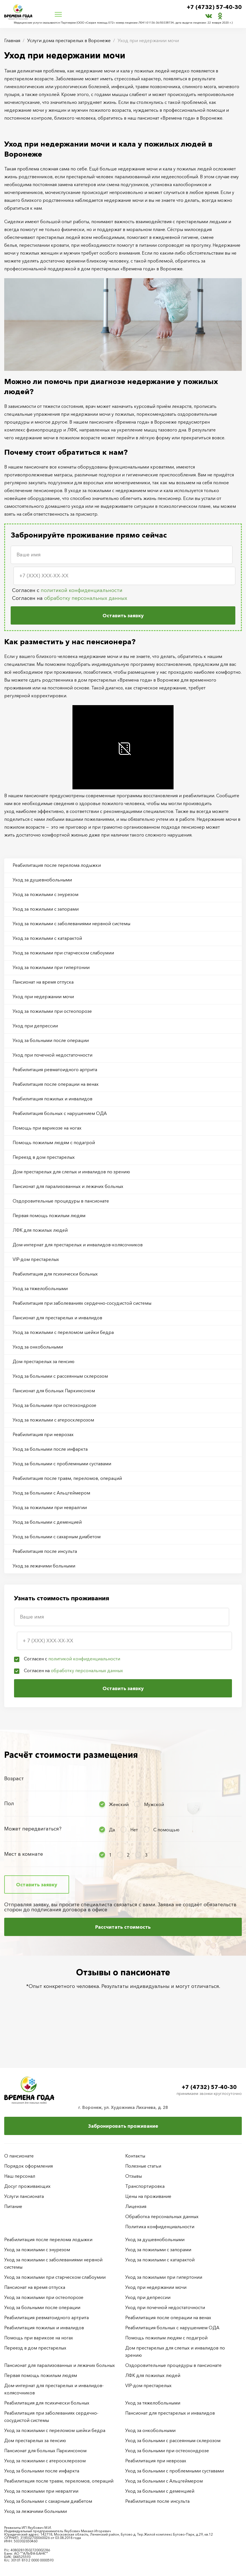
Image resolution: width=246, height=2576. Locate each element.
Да (112, 1829)
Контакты (135, 2156)
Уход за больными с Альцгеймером (51, 1493)
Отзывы (133, 2176)
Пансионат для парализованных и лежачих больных (68, 1186)
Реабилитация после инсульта (45, 1551)
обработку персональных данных (85, 598)
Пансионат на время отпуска (43, 982)
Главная (12, 40)
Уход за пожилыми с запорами (46, 909)
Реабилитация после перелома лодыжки (57, 865)
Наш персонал (19, 2176)
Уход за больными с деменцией (47, 1522)
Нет (134, 1829)
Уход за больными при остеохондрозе (54, 1405)
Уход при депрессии (35, 1025)
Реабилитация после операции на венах (56, 1084)
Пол (9, 1803)
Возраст (14, 1778)
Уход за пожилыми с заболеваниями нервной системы (71, 923)
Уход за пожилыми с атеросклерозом (53, 1420)
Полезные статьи (143, 2166)
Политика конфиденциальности (159, 2226)
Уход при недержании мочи (43, 996)
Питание (13, 2206)
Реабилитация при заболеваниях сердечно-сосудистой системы (82, 1303)
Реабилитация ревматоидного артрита (55, 1069)
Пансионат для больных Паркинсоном (54, 1390)
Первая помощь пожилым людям (49, 1215)
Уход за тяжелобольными (40, 1288)
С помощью (166, 1829)
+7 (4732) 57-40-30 (214, 7)
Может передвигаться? (33, 1829)
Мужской (154, 1804)
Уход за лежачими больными (44, 1566)
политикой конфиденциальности (81, 590)
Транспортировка (145, 2186)
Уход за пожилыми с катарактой (47, 938)
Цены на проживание (148, 2196)
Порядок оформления (28, 2166)
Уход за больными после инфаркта (50, 1449)
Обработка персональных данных (162, 2216)
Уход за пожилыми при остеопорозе (52, 1011)
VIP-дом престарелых (36, 1259)
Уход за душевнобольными (42, 880)
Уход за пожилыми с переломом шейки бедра (63, 1332)
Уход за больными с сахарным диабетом (57, 1536)
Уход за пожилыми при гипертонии (51, 967)
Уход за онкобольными (38, 1347)
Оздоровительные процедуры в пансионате (61, 1201)
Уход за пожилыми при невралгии (50, 1507)
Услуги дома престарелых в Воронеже (69, 40)
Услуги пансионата (24, 2196)
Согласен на (69, 598)
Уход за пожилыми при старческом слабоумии (63, 953)
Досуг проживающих (27, 2186)
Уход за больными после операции (51, 1040)
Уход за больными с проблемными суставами (62, 1463)
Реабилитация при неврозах (43, 1434)
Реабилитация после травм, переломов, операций (67, 1478)
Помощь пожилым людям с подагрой (54, 1142)
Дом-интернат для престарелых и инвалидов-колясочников (78, 1244)
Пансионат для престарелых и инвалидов (57, 1317)
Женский (119, 1804)
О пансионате (19, 2156)
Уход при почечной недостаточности (52, 1055)
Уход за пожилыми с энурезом (45, 894)
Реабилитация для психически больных (55, 1274)
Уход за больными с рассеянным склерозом (60, 1376)
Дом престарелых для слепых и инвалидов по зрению (71, 1171)
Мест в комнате (23, 1854)
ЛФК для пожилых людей (40, 1230)
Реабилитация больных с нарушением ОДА (60, 1113)
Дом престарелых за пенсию (43, 1361)
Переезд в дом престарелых (44, 1157)
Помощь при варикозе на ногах (47, 1128)
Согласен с (67, 590)
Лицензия (135, 2206)
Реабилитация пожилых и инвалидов (52, 1098)
